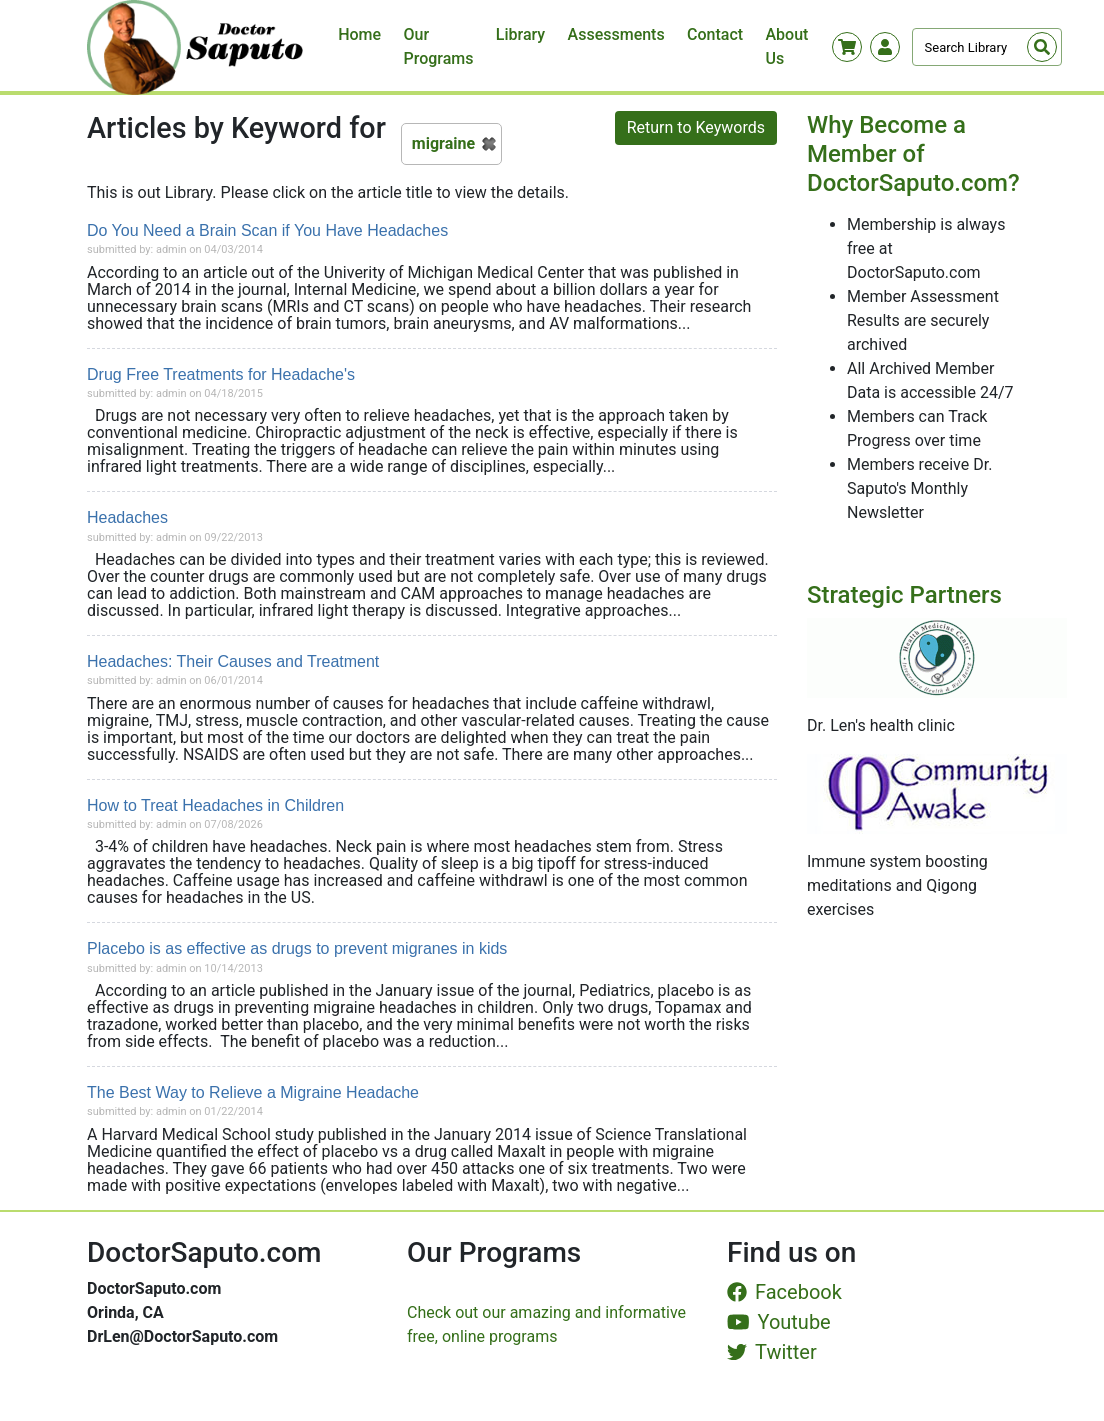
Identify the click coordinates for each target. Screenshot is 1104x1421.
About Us (786, 46)
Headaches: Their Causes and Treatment (233, 661)
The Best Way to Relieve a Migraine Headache (253, 1092)
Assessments (616, 34)
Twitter (772, 1352)
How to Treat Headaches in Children (215, 805)
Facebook (784, 1292)
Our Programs (439, 46)
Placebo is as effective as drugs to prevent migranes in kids (297, 948)
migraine (443, 143)
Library (520, 34)
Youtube (779, 1322)
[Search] (987, 47)
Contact (715, 34)
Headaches (127, 517)
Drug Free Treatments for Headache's (221, 374)
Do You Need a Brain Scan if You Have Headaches (267, 230)
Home (359, 34)
